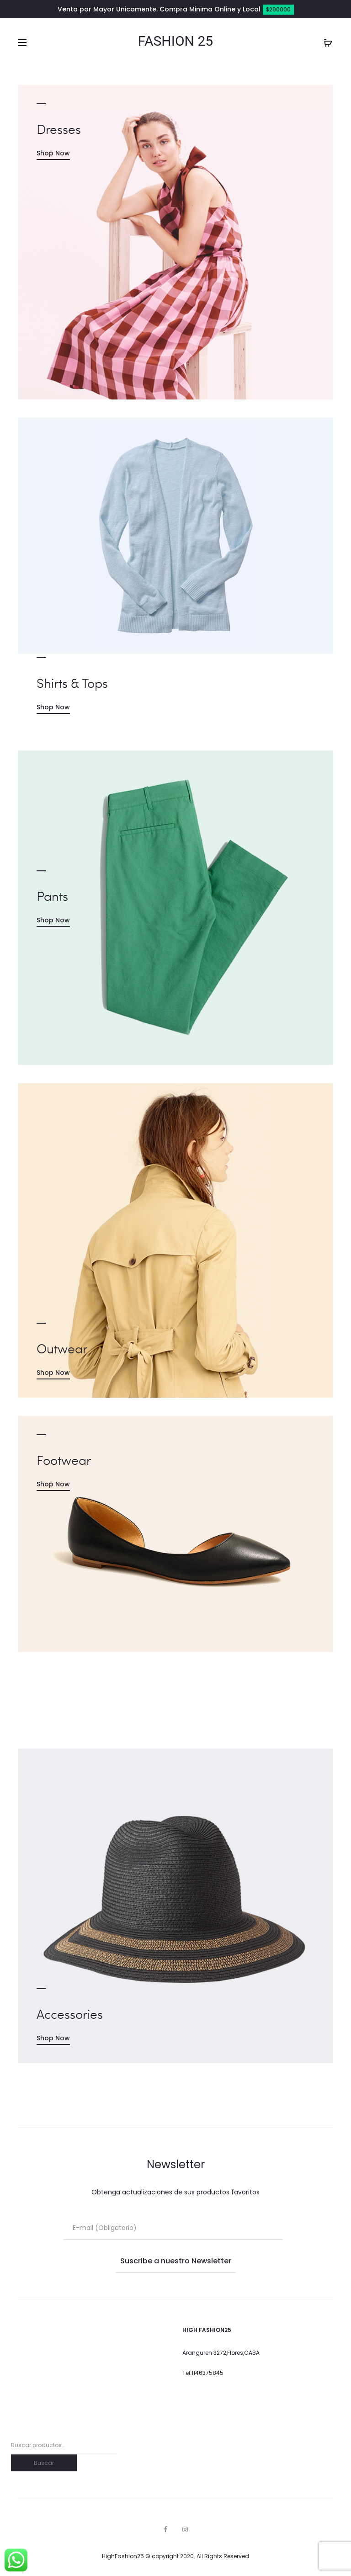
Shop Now (53, 153)
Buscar (44, 2463)
